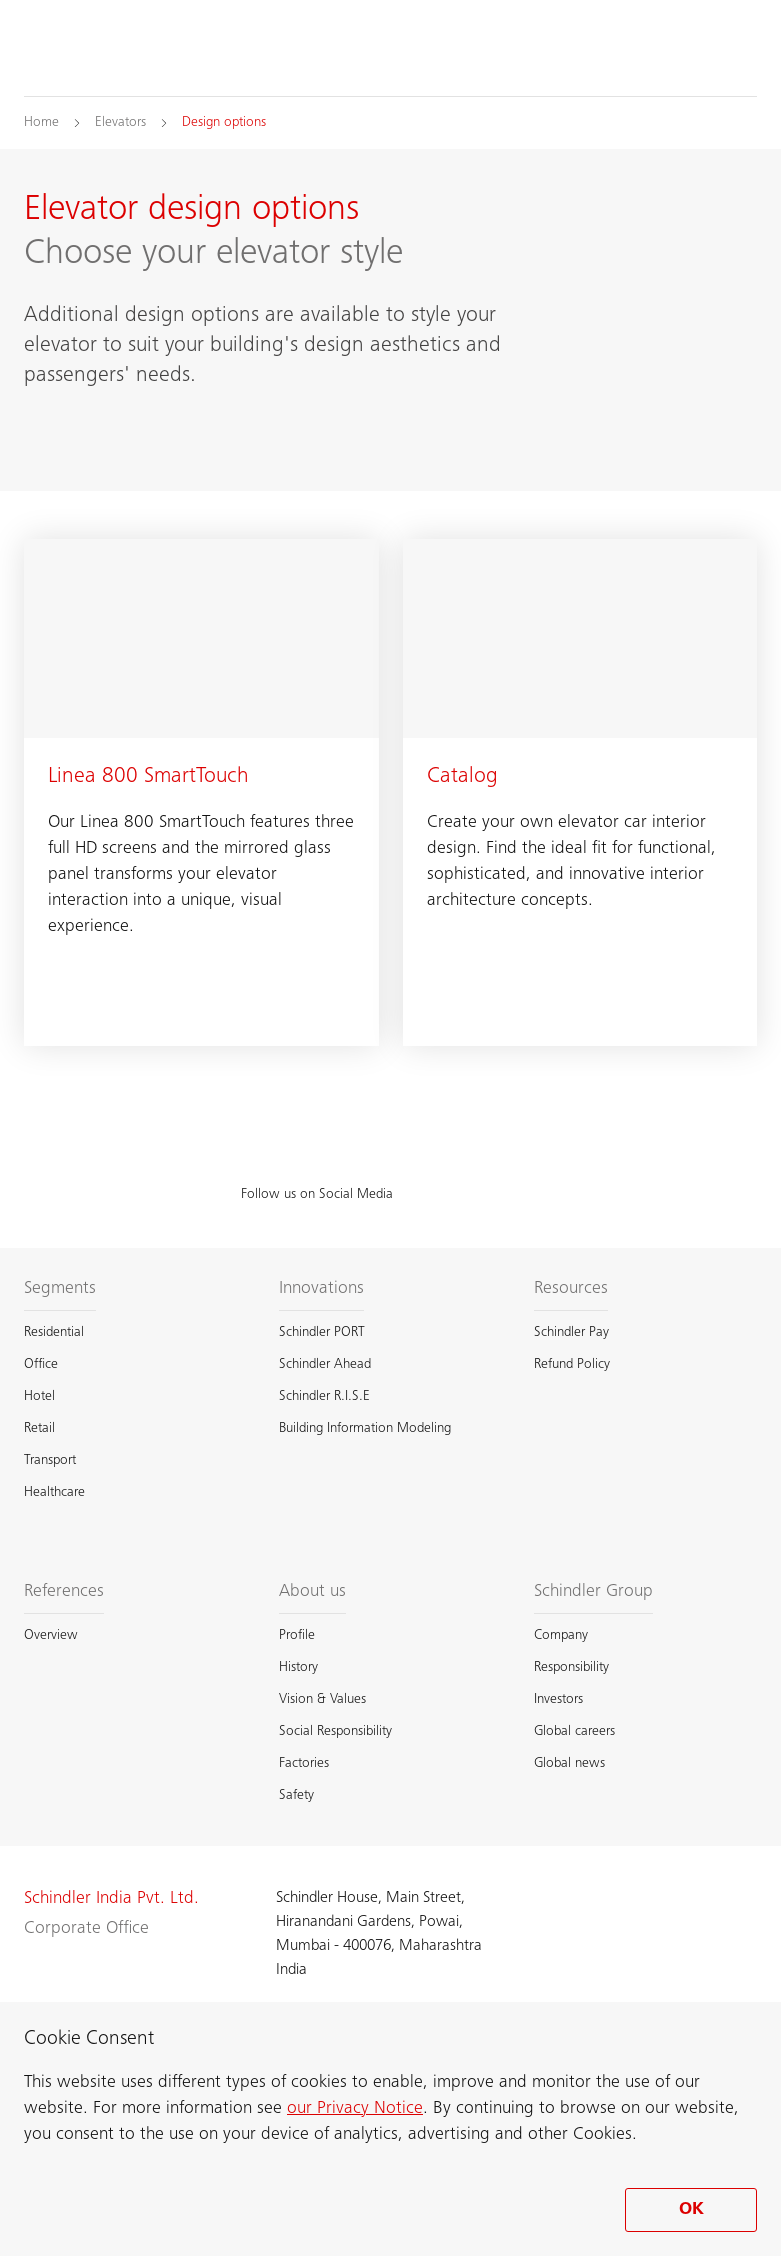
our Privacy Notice (355, 2109)
